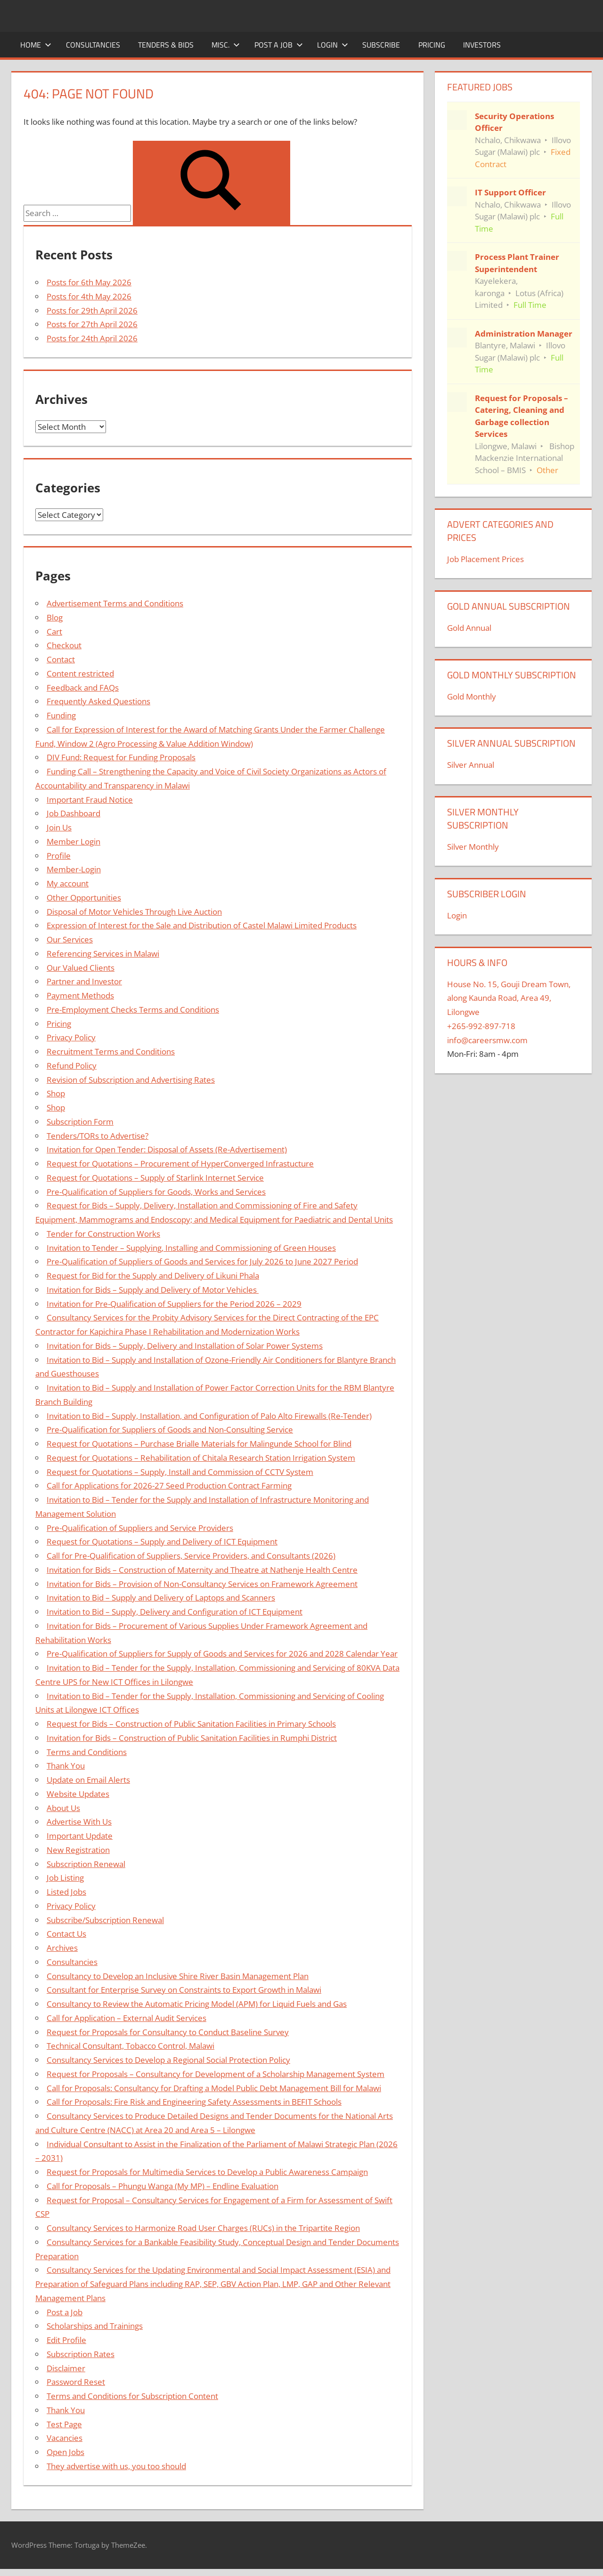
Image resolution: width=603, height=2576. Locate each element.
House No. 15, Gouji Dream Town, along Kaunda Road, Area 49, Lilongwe (508, 998)
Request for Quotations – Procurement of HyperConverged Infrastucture (180, 1163)
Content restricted (80, 673)
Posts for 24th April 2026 (92, 338)
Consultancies (93, 44)
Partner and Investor (84, 981)
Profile (59, 855)
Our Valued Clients (80, 967)
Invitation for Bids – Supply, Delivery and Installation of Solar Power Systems (185, 1345)
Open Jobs (65, 2452)
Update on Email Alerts (88, 1779)
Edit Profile (66, 2339)
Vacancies (64, 2437)
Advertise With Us (79, 1821)
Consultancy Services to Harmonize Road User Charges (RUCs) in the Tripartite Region (203, 2227)
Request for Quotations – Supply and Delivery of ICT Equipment (162, 1541)
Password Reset (76, 2381)
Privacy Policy (71, 1037)
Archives (62, 1947)
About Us (63, 1808)
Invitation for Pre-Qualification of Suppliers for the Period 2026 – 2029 (174, 1303)
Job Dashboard (73, 813)
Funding (61, 715)
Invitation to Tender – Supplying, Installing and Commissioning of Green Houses (191, 1247)
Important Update (80, 1835)
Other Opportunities (84, 897)
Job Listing (65, 1877)
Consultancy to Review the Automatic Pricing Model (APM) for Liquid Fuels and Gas (197, 2003)
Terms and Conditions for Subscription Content (132, 2396)
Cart (54, 631)
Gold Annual (469, 627)
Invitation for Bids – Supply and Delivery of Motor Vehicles (153, 1289)
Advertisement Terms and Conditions (115, 603)
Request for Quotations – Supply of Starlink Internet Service (155, 1177)
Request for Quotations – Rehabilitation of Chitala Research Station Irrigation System (201, 1457)
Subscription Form (80, 1121)
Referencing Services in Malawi (103, 953)
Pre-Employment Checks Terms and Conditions (133, 1009)
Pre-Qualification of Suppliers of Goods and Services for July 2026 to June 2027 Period (202, 1261)
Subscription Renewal (86, 1864)
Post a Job (278, 44)
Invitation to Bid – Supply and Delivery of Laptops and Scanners (161, 1597)
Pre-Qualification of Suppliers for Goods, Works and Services (156, 1191)
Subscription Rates (80, 2354)
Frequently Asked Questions (98, 701)
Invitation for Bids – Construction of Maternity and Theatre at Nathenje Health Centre (202, 1569)
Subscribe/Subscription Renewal (105, 1920)
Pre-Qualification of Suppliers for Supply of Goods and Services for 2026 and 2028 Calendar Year (222, 1653)
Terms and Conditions (87, 1752)
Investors (482, 44)
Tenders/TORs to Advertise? (97, 1135)
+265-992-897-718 (481, 1026)
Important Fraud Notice (90, 799)
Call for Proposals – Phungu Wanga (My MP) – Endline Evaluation (162, 2186)
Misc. (226, 44)
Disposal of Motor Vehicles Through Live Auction (134, 911)
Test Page (64, 2424)
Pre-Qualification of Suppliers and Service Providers (140, 1527)
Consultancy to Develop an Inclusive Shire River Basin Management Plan (178, 1976)
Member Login (73, 841)
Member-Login (74, 869)
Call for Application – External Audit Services (126, 2017)
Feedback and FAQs (83, 687)
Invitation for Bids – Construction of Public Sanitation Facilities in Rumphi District (192, 1737)
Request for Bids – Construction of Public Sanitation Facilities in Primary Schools (191, 1723)
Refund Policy (72, 1065)
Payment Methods (80, 995)
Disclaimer (66, 2368)
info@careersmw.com (487, 1040)
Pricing (431, 44)
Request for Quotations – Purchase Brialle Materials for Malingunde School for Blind (199, 1443)
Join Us (59, 827)
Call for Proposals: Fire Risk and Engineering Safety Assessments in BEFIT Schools (194, 2101)
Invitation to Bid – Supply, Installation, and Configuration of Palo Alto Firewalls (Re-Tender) (209, 1415)
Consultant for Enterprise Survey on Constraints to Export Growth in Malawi (184, 1989)
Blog (55, 617)
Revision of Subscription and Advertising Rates (131, 1079)
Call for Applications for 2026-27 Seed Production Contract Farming (169, 1485)
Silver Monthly (473, 846)
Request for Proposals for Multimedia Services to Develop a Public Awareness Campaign (207, 2171)
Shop (56, 1093)
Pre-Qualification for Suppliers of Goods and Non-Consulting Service (170, 1429)
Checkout (64, 645)
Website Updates (78, 1793)
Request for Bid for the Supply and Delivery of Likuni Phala (153, 1275)
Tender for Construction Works (103, 1233)
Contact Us (66, 1933)
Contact (61, 659)
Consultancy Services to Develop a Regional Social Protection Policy (168, 2059)
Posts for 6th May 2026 (89, 282)
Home (35, 44)
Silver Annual (470, 764)
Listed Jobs (66, 1891)
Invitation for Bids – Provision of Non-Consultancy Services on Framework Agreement (202, 1583)
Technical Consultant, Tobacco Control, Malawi (130, 2045)
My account (68, 883)
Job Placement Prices (485, 559)
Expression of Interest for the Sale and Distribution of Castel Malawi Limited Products (202, 925)
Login (332, 44)
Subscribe (381, 44)
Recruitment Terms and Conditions (111, 1051)
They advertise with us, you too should (116, 2466)
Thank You (66, 1765)
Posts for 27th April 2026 (92, 324)
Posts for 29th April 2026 (92, 310)
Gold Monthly (471, 696)
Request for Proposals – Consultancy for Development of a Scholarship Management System (215, 2074)
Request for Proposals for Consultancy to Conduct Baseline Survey (168, 2032)
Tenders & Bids (166, 44)
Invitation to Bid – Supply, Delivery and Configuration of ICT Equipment (174, 1611)
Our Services (70, 939)
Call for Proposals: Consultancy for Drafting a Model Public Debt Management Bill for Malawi (214, 2088)
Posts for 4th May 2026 (89, 296)
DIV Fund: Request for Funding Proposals (121, 757)
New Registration (78, 1849)
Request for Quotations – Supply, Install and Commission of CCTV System (180, 1471)
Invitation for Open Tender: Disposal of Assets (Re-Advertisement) (167, 1149)
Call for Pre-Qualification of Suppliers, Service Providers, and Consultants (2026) (191, 1555)
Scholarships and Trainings (95, 2325)
